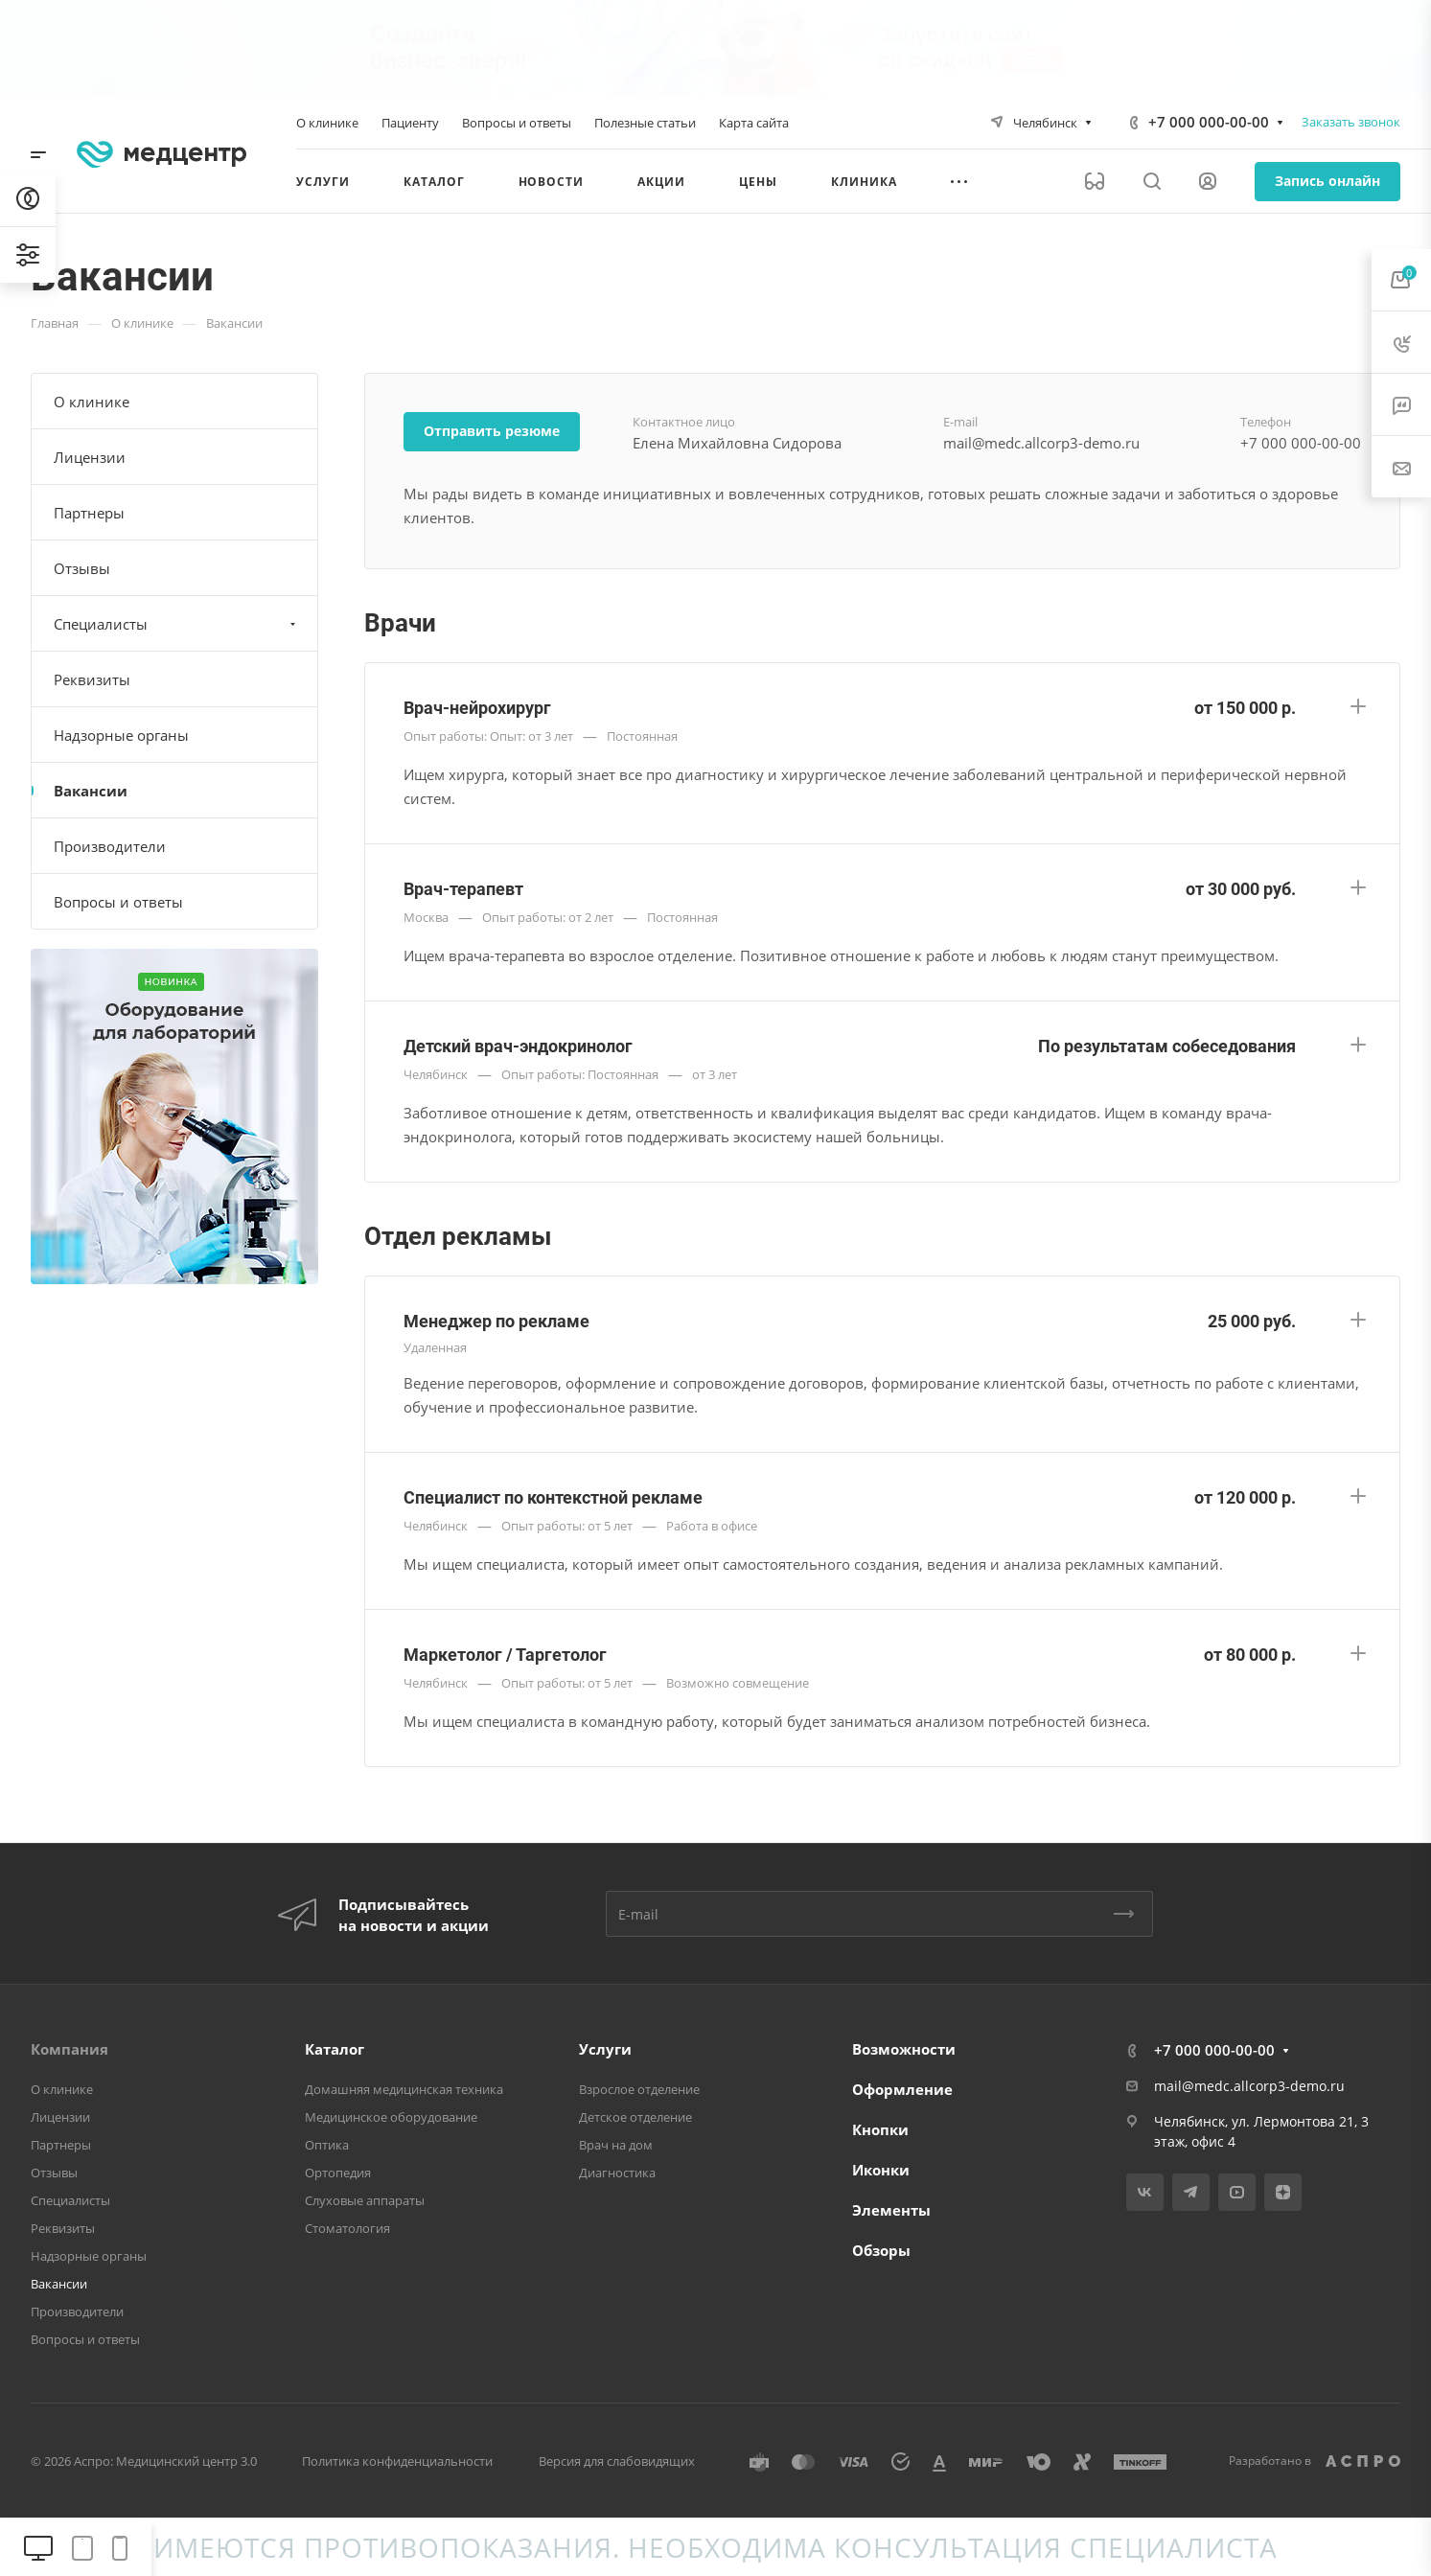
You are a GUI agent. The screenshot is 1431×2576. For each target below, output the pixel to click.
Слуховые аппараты (365, 2200)
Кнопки (880, 2129)
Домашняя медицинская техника (404, 2089)
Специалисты (177, 623)
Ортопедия (338, 2172)
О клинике (91, 401)
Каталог (334, 2048)
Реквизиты (92, 679)
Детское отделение (635, 2117)
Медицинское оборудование (391, 2117)
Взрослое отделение (639, 2089)
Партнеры (89, 512)
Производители (110, 846)
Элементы (891, 2210)
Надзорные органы (121, 735)
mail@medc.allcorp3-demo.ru (1249, 2086)
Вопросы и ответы (118, 901)
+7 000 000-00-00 (1208, 121)
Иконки (881, 2169)
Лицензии (90, 457)
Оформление (902, 2089)
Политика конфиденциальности (397, 2461)
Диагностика (617, 2172)
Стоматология (347, 2228)
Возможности (904, 2048)
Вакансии (90, 790)
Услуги (605, 2048)
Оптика (327, 2144)
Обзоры (881, 2250)
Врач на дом (616, 2144)
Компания (69, 2048)
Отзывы (82, 568)
